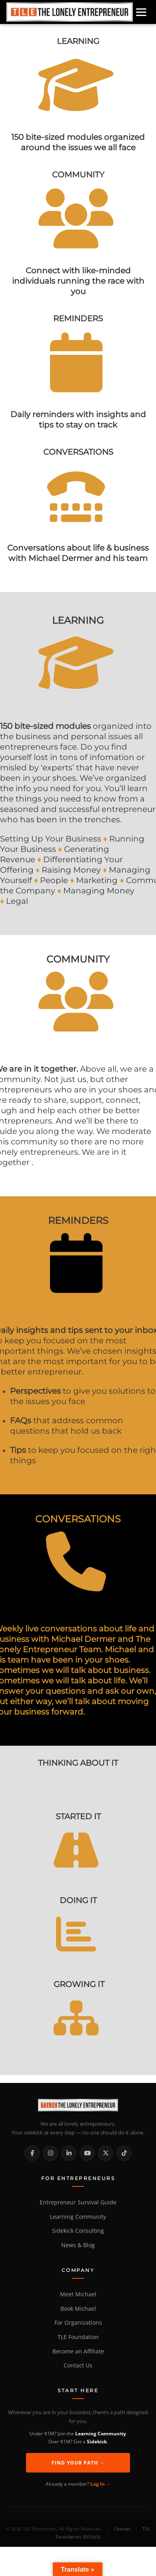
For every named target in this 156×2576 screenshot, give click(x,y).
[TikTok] (124, 2153)
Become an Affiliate (78, 2351)
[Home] (69, 12)
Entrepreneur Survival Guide (78, 2202)
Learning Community (78, 2216)
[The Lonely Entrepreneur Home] (78, 2105)
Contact (122, 2529)
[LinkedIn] (68, 2153)
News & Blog (78, 2245)
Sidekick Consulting (78, 2230)
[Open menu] (141, 12)
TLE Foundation (78, 2337)
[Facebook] (32, 2153)
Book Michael (78, 2308)
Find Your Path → (78, 2462)
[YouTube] (87, 2153)
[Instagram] (50, 2153)
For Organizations (78, 2322)
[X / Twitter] (105, 2153)
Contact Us (78, 2365)
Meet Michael (78, 2294)
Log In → (100, 2484)
